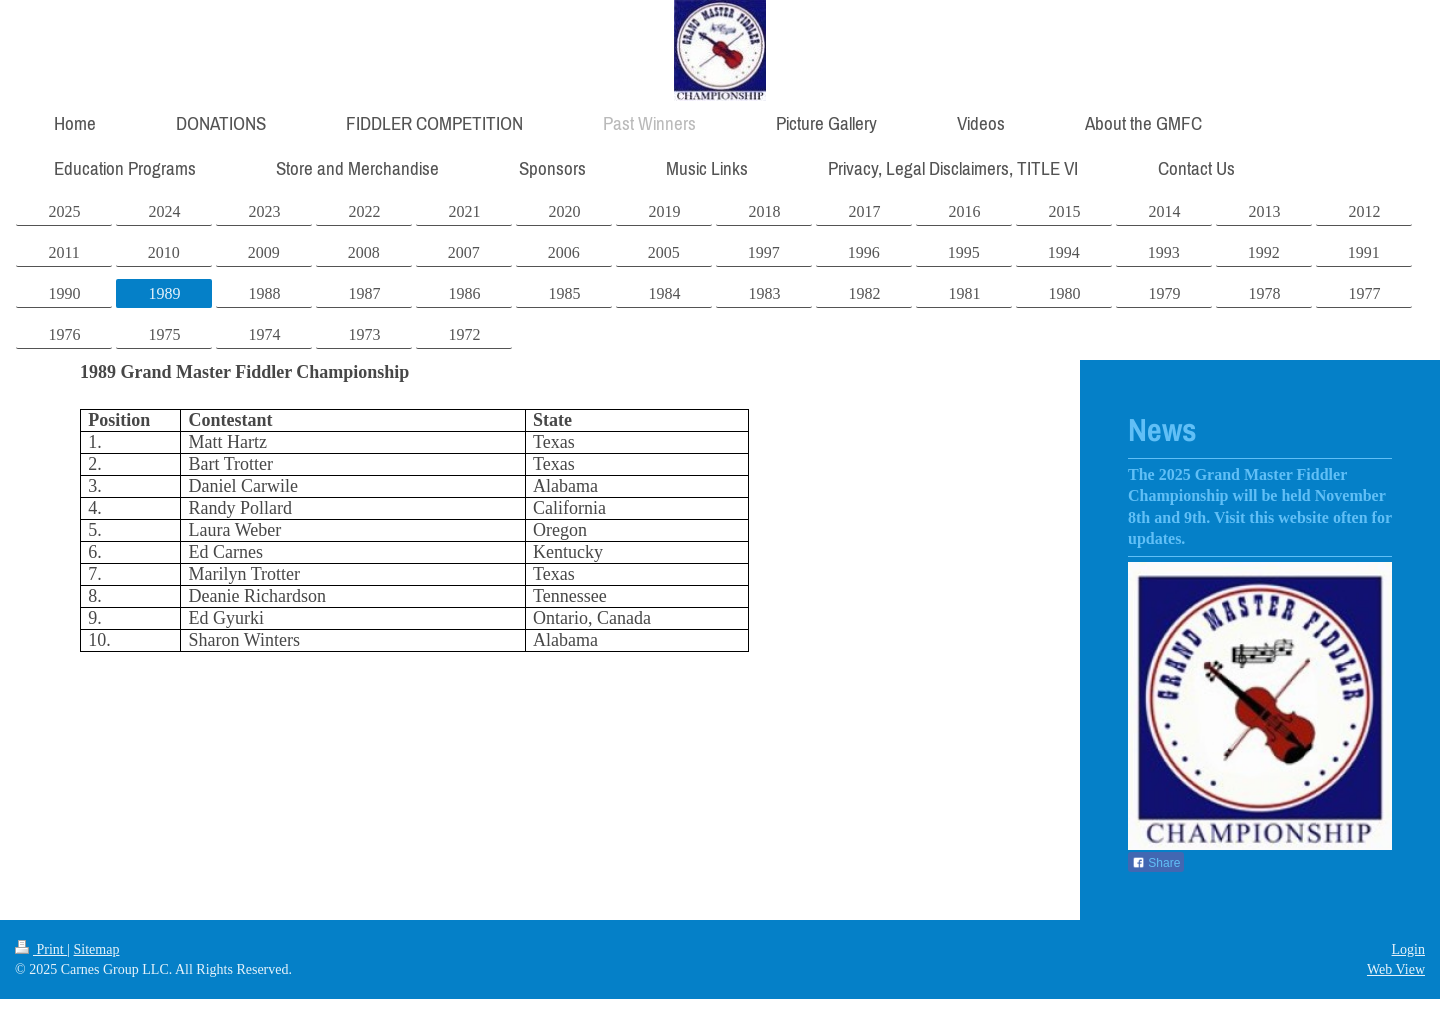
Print (41, 949)
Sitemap (97, 949)
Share (1156, 863)
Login (1408, 949)
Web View (1396, 969)
